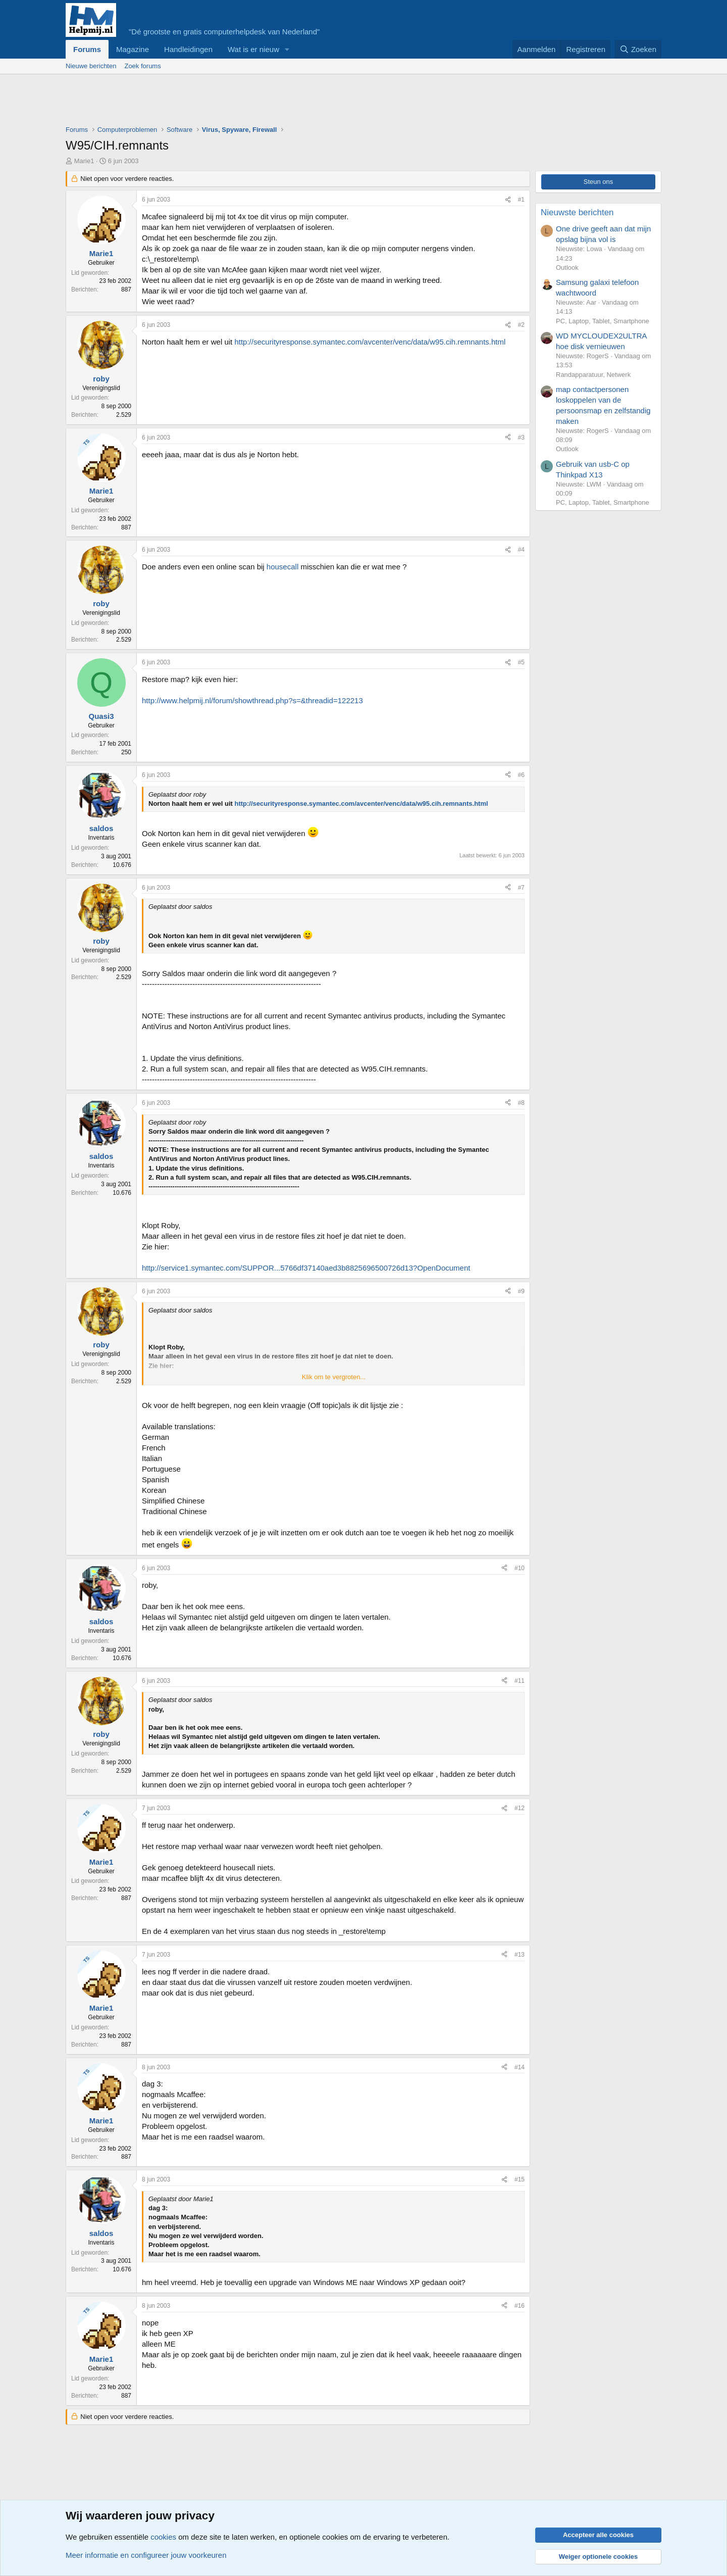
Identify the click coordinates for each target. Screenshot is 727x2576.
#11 (519, 1680)
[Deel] (507, 200)
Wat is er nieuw (253, 49)
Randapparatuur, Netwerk (593, 374)
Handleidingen (188, 49)
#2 (521, 324)
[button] (287, 49)
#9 (521, 1291)
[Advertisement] (249, 102)
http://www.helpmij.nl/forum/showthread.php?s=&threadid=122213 (252, 700)
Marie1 (84, 161)
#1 (521, 199)
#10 (519, 1568)
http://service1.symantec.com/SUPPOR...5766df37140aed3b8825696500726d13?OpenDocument (306, 1267)
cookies (163, 2537)
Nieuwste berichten (577, 212)
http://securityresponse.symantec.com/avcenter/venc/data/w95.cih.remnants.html (369, 341)
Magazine (132, 49)
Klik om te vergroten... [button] (334, 1377)
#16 (519, 2305)
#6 (521, 775)
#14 (519, 2067)
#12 (519, 1808)
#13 (519, 1954)
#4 (521, 549)
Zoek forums (142, 66)
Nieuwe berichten (91, 66)
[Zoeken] (638, 49)
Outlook (567, 267)
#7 (521, 887)
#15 (519, 2179)
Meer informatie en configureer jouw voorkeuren (146, 2555)
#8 (521, 1102)
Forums (87, 49)
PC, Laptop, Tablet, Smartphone (602, 321)
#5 (521, 662)
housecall (282, 566)
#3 (521, 437)
